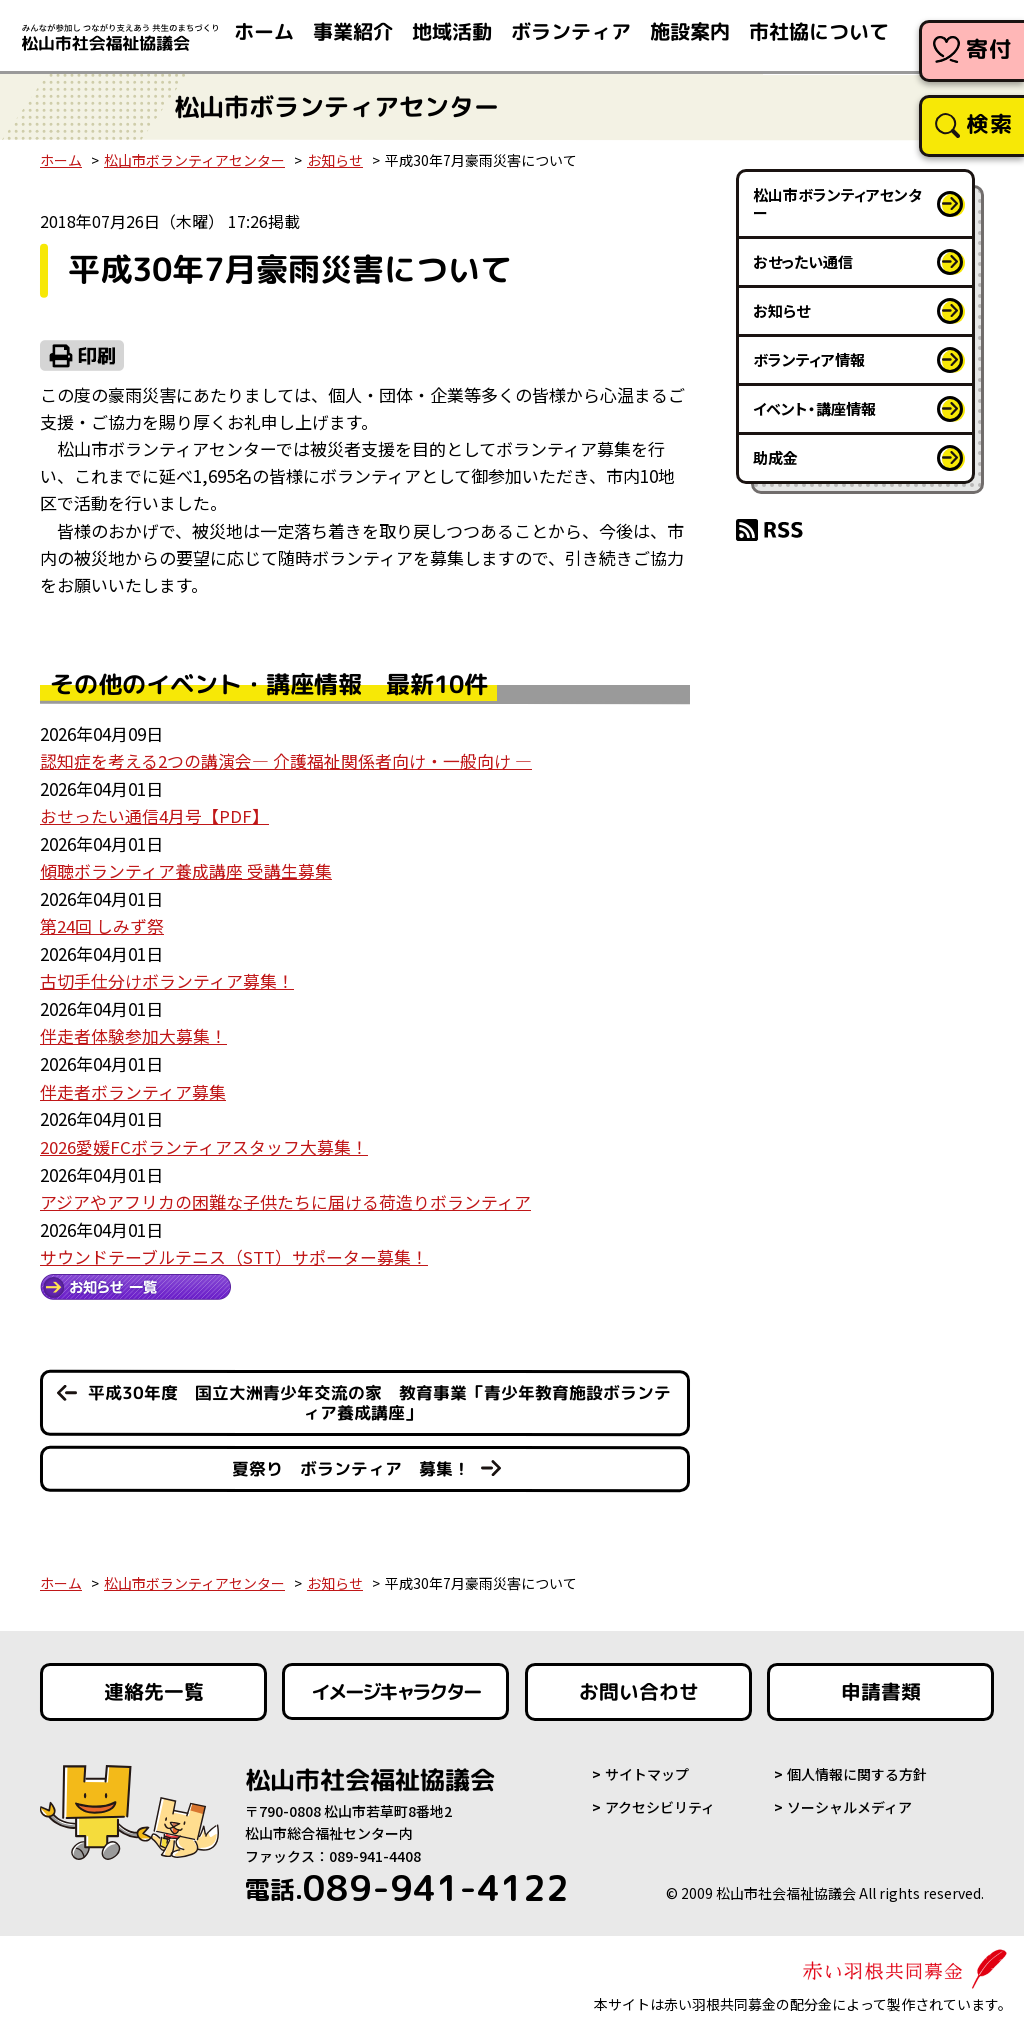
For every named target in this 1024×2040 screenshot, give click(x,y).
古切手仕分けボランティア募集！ (167, 977)
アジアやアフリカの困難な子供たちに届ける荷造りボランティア (285, 1195)
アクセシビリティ (660, 1800)
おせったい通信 (803, 261)
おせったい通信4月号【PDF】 (154, 814)
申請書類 (881, 1686)
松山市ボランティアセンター (194, 160)
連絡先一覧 (154, 1686)
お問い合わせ (639, 1686)
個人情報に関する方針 (857, 1768)
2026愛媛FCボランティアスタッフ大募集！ (204, 1140)
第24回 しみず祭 (102, 923)
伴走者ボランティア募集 (133, 1086)
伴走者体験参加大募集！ (133, 1032)
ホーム (61, 160)
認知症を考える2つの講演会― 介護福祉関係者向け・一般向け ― (286, 760)
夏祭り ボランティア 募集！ (351, 1462)
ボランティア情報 (809, 359)
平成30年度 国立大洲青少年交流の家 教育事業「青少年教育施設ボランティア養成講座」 (378, 1396)
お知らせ (335, 160)
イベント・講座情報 (814, 408)
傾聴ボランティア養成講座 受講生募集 (186, 869)
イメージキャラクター (396, 1686)
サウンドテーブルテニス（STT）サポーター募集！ (234, 1249)
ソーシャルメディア (849, 1800)
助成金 (775, 457)
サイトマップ (647, 1768)
